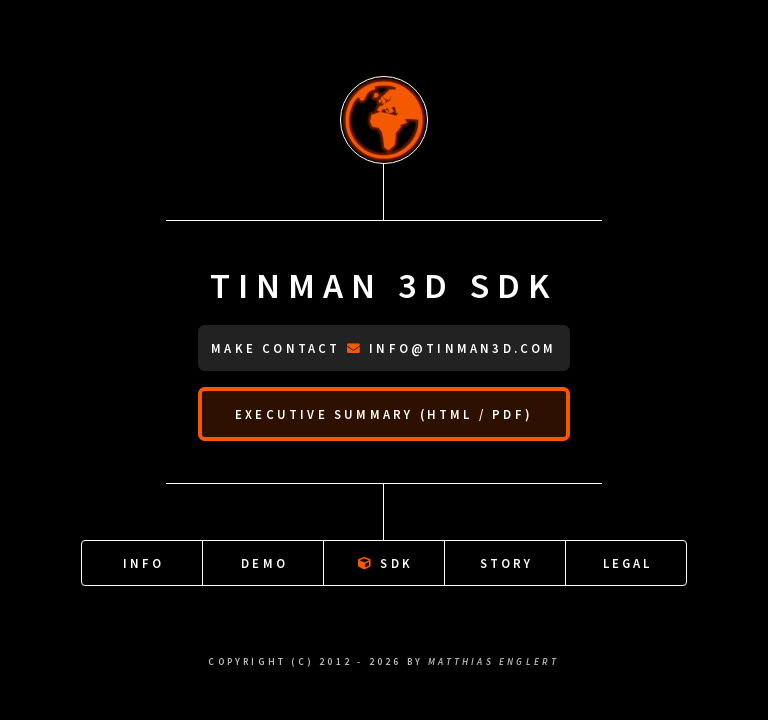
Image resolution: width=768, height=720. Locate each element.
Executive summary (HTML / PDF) (384, 414)
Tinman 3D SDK (384, 285)
